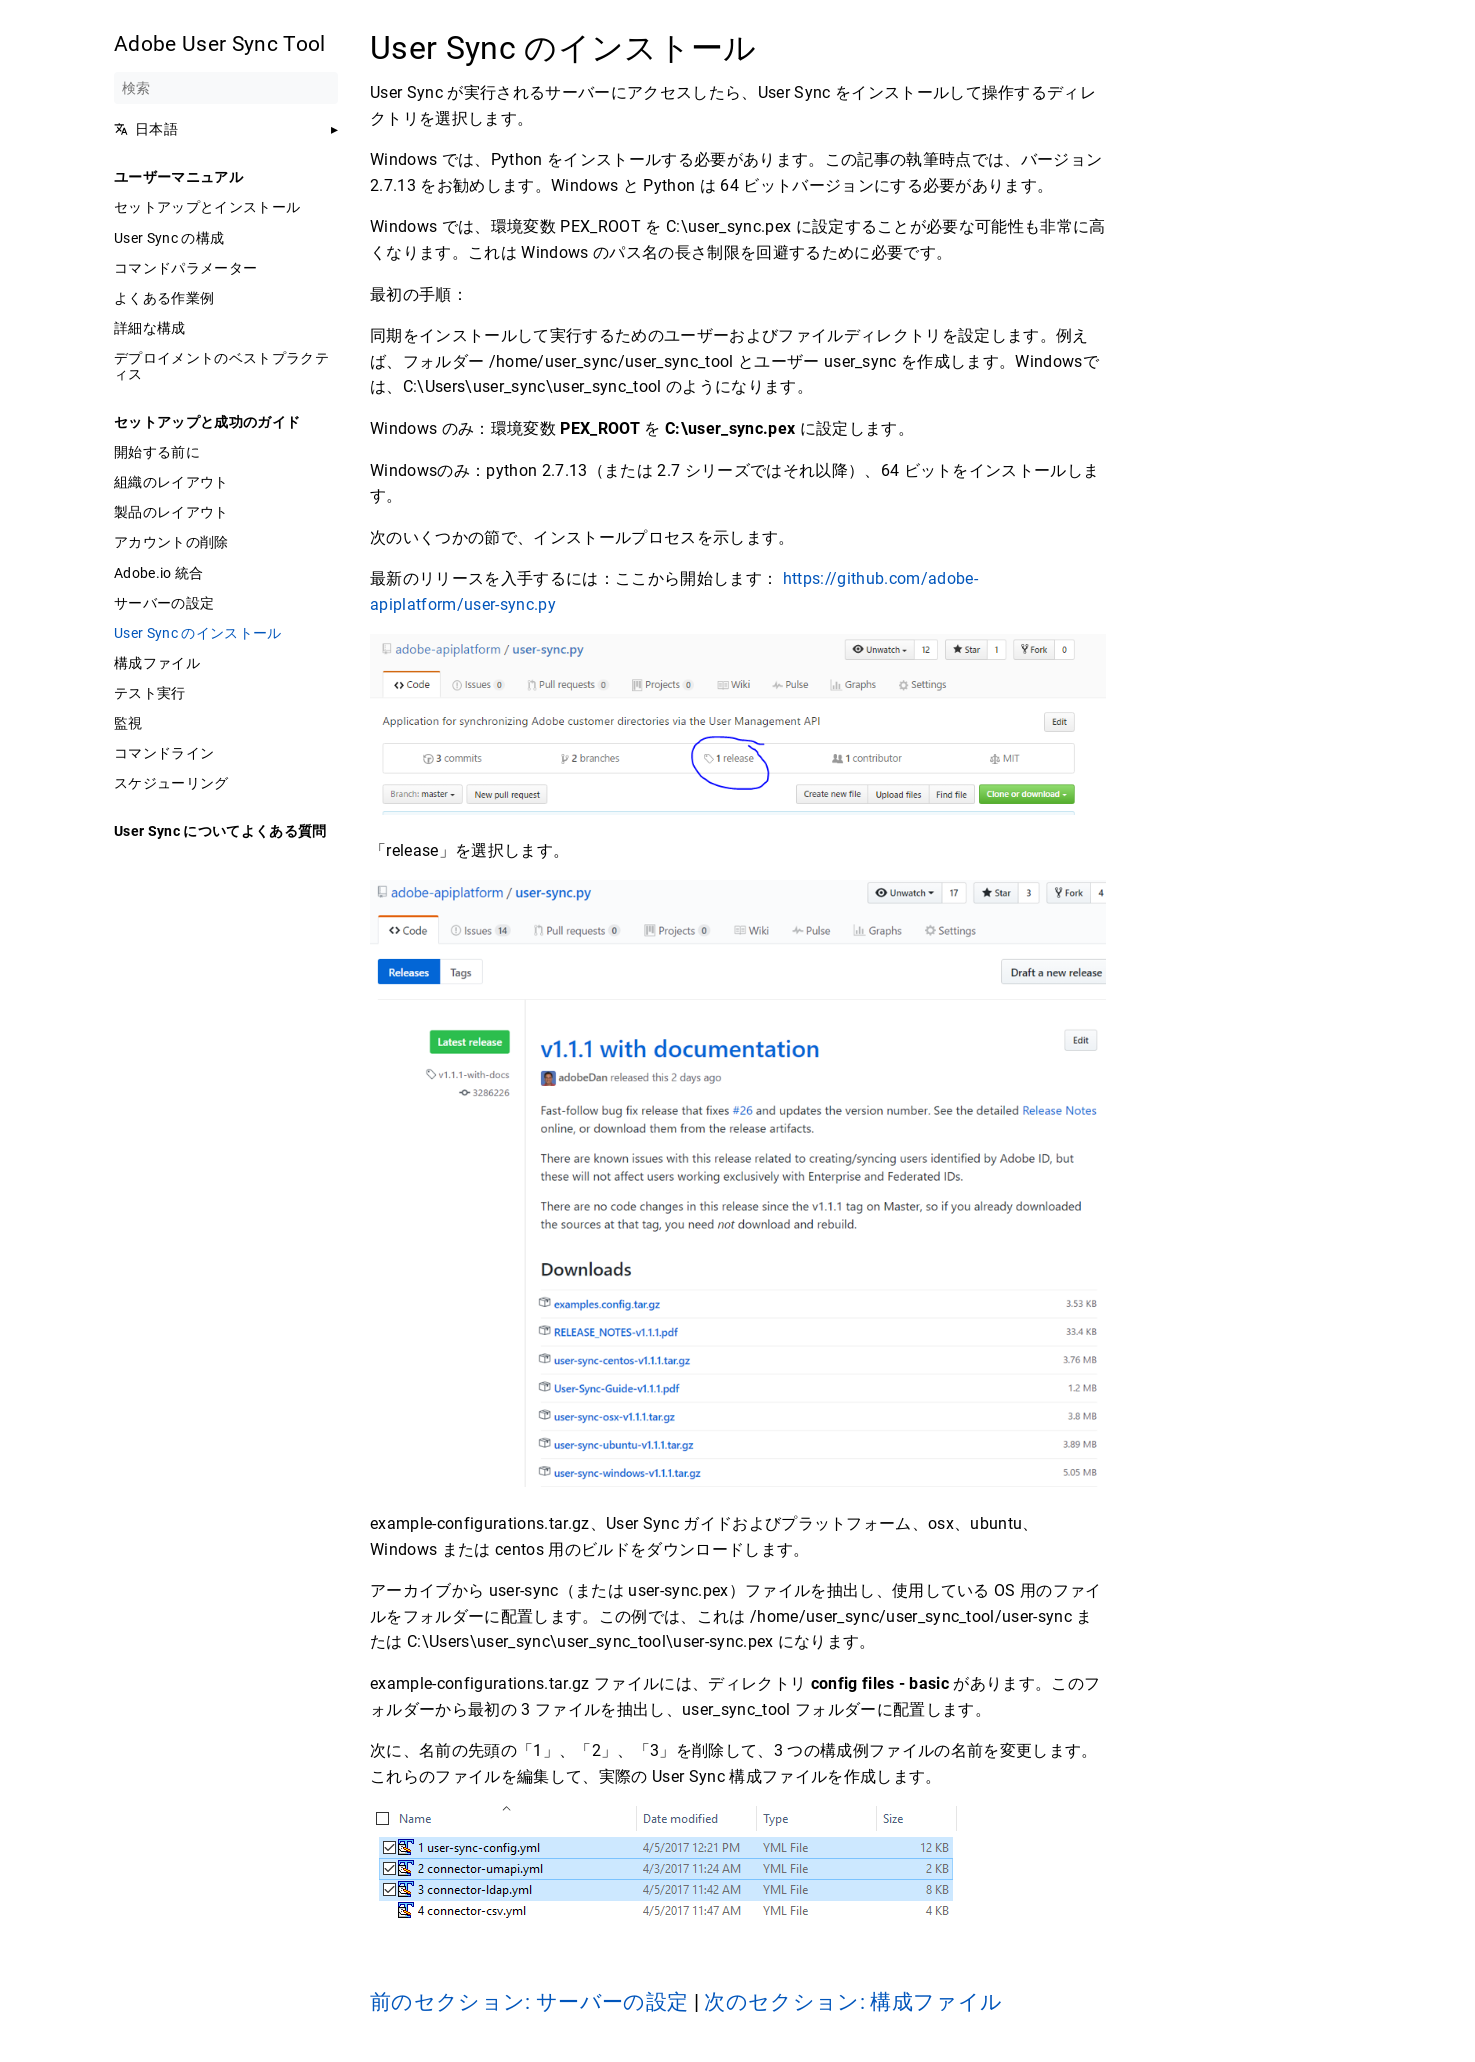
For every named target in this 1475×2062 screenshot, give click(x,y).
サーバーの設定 (164, 603)
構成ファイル (157, 663)
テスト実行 (150, 693)
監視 (128, 723)
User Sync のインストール (198, 633)
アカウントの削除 (171, 542)
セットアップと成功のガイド (207, 422)
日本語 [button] (146, 129)
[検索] (226, 88)
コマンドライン (164, 753)
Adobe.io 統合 (159, 573)
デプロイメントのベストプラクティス (221, 366)
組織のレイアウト (171, 482)
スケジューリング (171, 783)
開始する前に (157, 452)
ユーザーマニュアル (178, 177)
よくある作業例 (164, 298)
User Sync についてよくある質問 (220, 831)
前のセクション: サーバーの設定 (532, 2002)
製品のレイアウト (171, 512)
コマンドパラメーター (185, 268)
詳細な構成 (150, 328)
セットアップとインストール (207, 207)
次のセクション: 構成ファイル (853, 2002)
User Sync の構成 (169, 238)
